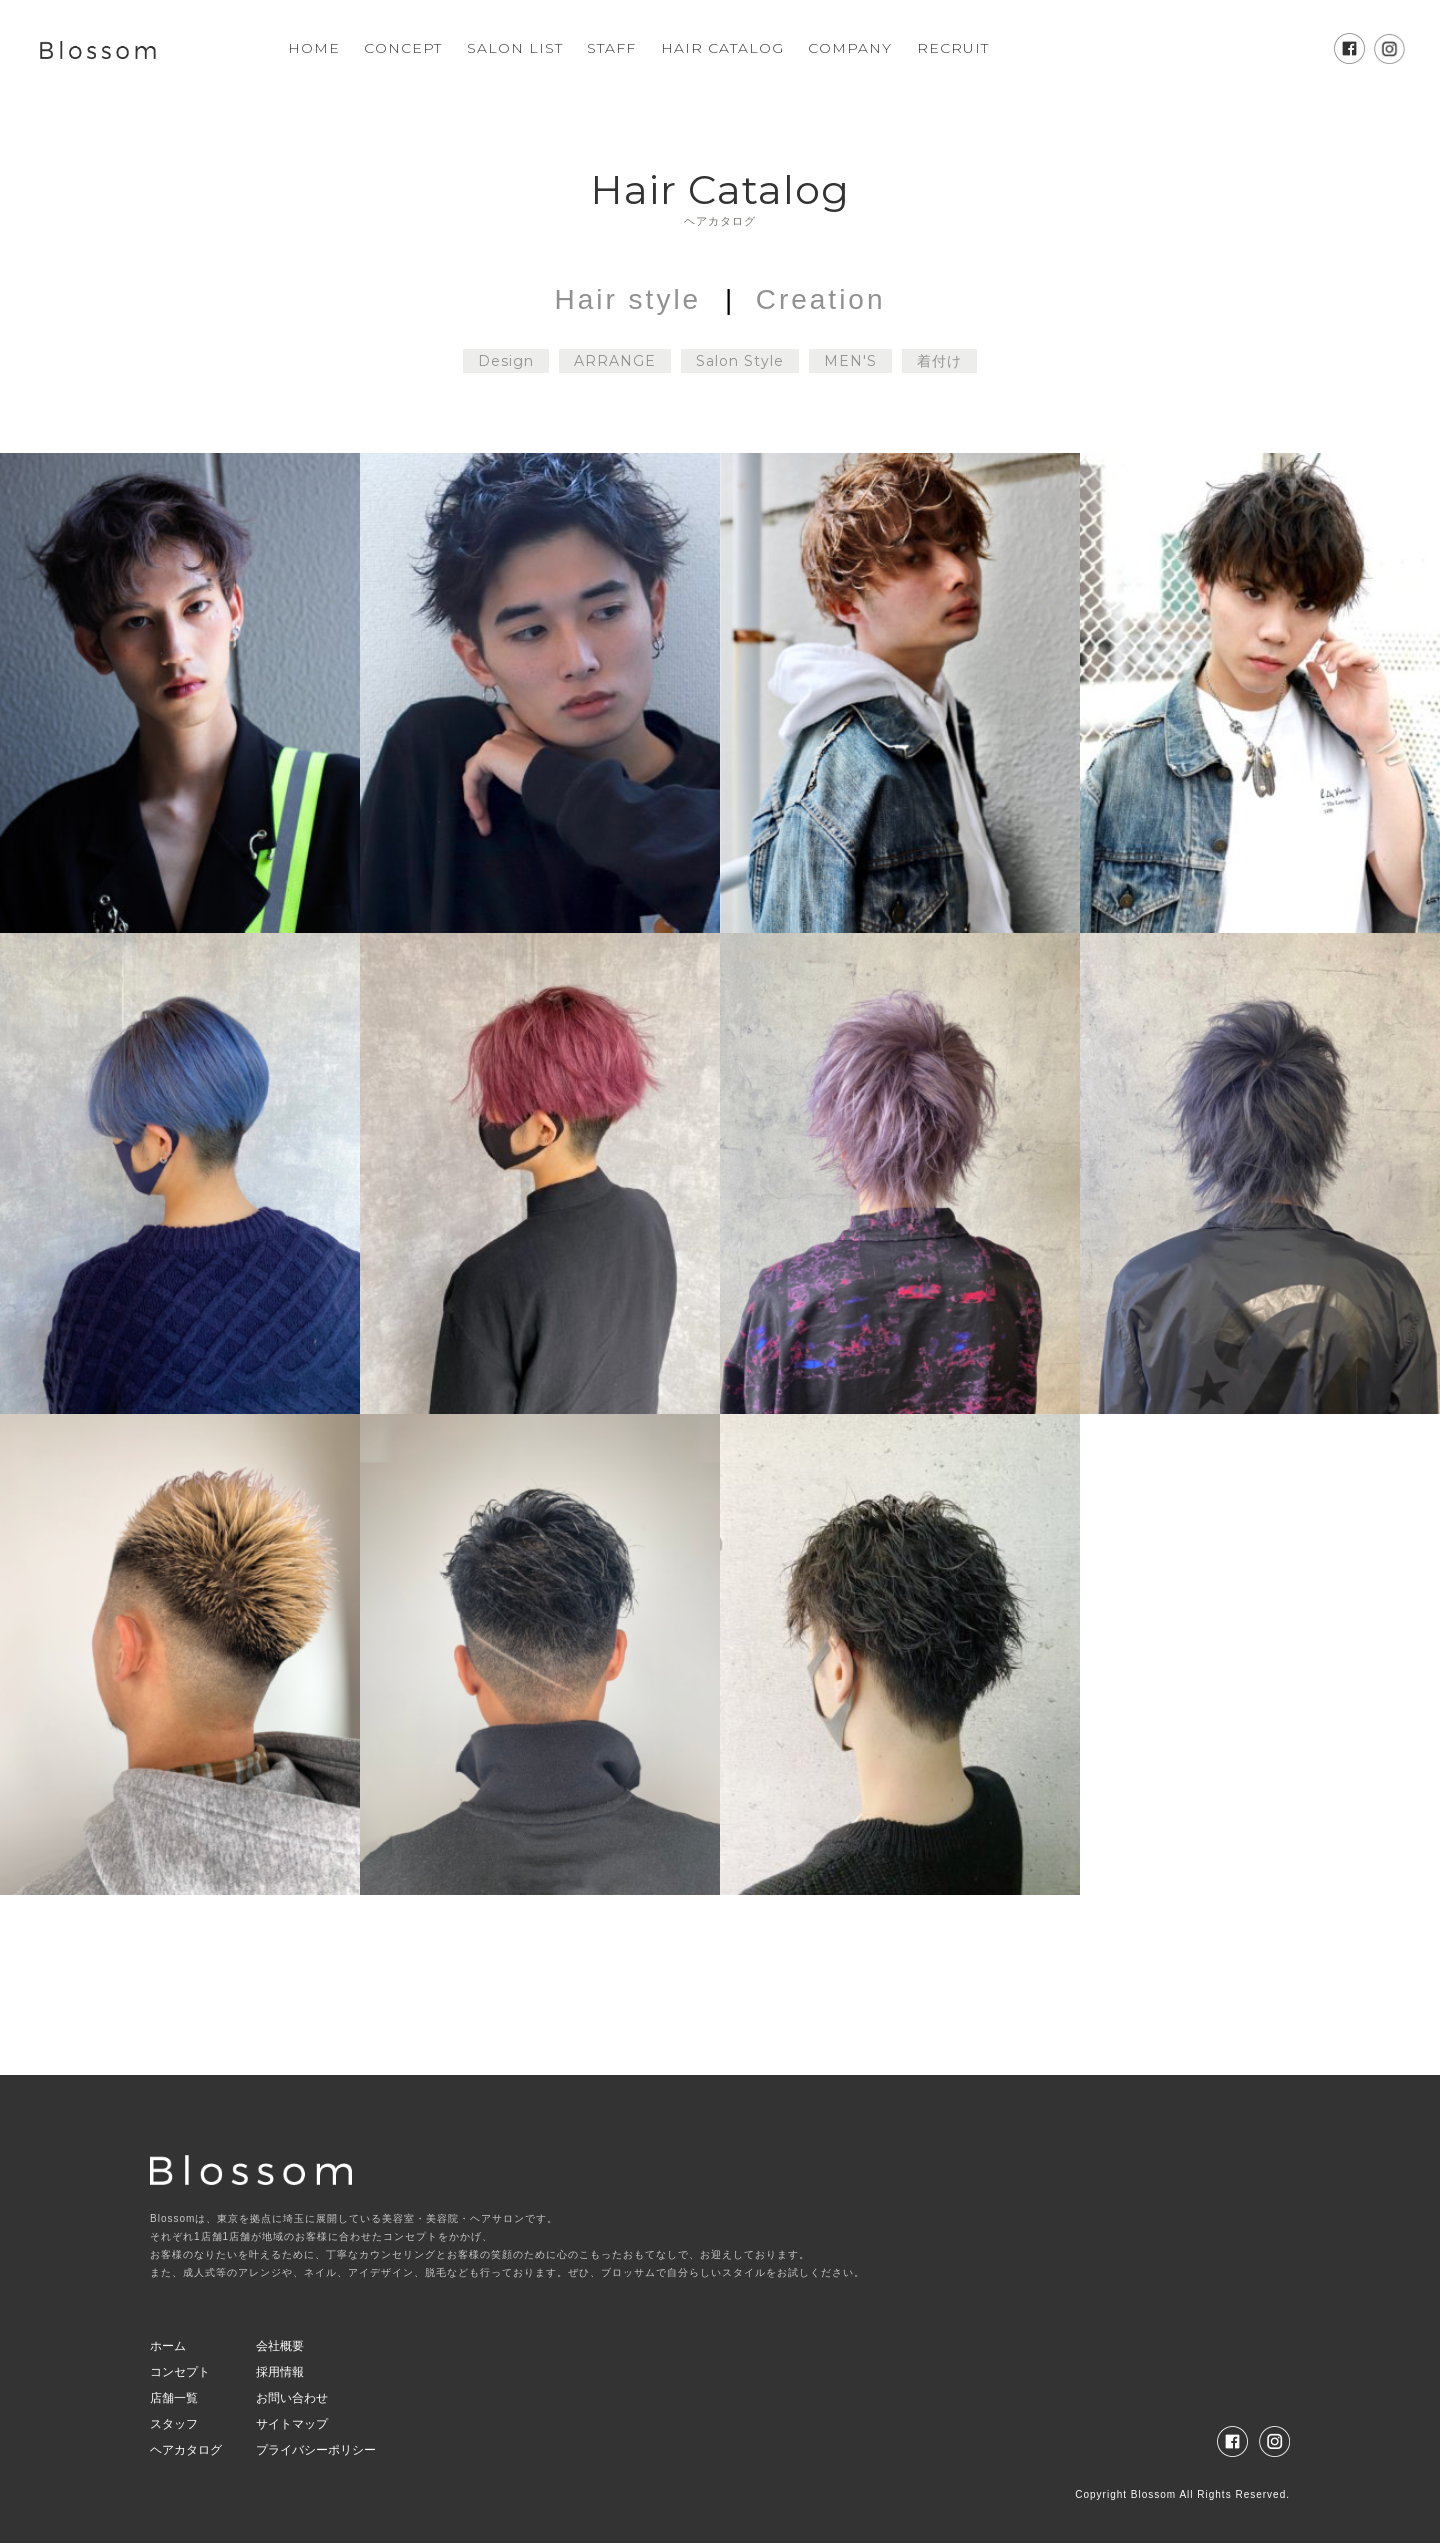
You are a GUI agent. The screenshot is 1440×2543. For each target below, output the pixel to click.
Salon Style (740, 361)
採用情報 (280, 2372)
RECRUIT (953, 48)
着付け (939, 361)
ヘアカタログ (186, 2450)
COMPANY (850, 48)
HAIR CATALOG (722, 48)
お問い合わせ (292, 2398)
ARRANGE (615, 361)
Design (506, 361)
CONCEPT (403, 48)
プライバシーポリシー (316, 2450)
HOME (314, 48)
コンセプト (180, 2372)
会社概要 (280, 2346)
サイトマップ (292, 2424)
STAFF (611, 48)
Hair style (628, 300)
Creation (821, 300)
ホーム (168, 2346)
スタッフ (174, 2424)
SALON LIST (515, 48)
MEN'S (850, 361)
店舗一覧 (174, 2398)
